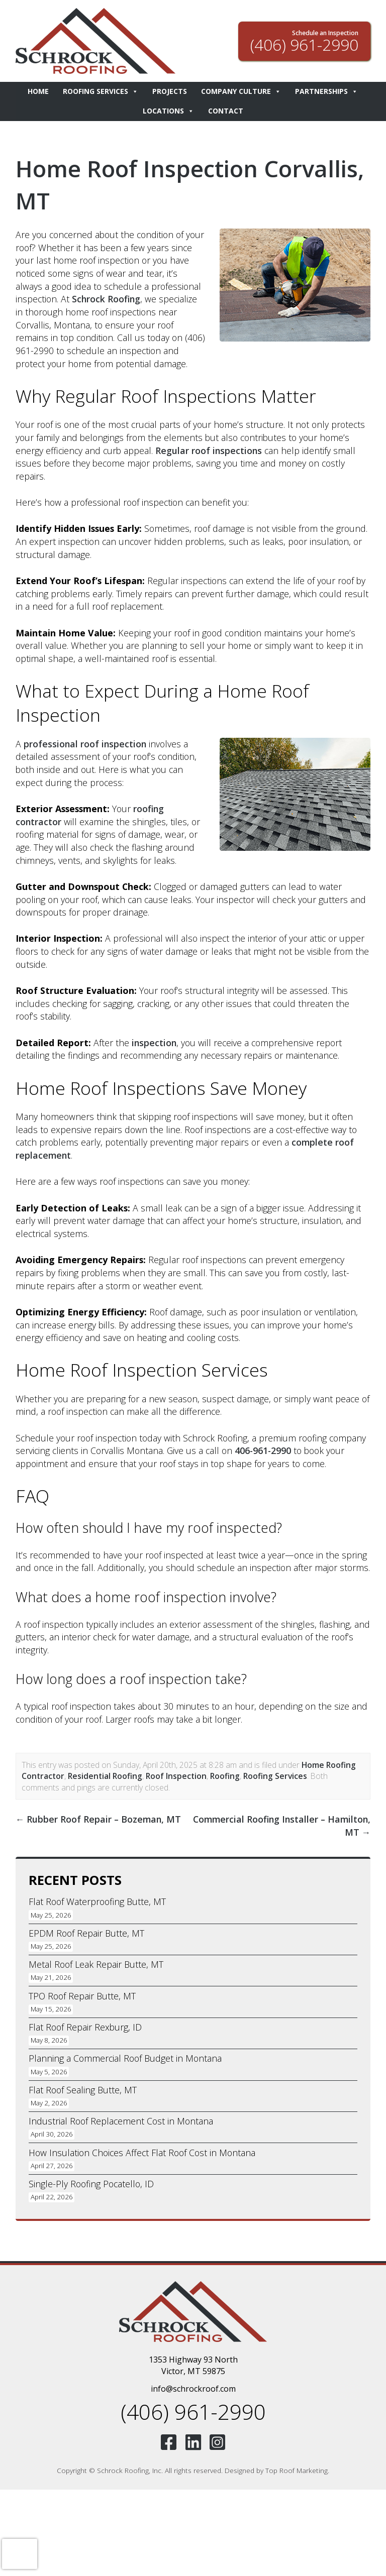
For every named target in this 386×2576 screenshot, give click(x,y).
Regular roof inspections (208, 450)
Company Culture (241, 91)
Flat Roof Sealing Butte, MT (83, 2090)
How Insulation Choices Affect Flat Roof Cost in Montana (142, 2153)
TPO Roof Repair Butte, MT (82, 1996)
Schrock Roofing (106, 299)
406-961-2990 (263, 1450)
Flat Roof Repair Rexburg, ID (85, 2027)
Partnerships (326, 91)
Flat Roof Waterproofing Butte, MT (97, 1901)
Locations (168, 111)
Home (38, 91)
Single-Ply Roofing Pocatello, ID (91, 2184)
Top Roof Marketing (296, 2470)
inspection (154, 1043)
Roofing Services (100, 91)
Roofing (225, 1775)
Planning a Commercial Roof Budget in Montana (125, 2058)
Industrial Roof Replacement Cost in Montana (121, 2121)
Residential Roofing (105, 1775)
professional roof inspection (85, 744)
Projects (169, 91)
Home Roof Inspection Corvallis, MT (141, 184)
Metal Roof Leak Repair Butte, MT (96, 1964)
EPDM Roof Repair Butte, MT (86, 1933)
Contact (225, 111)
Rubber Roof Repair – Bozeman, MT (98, 1819)
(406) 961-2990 (193, 2411)
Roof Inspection (176, 1775)
